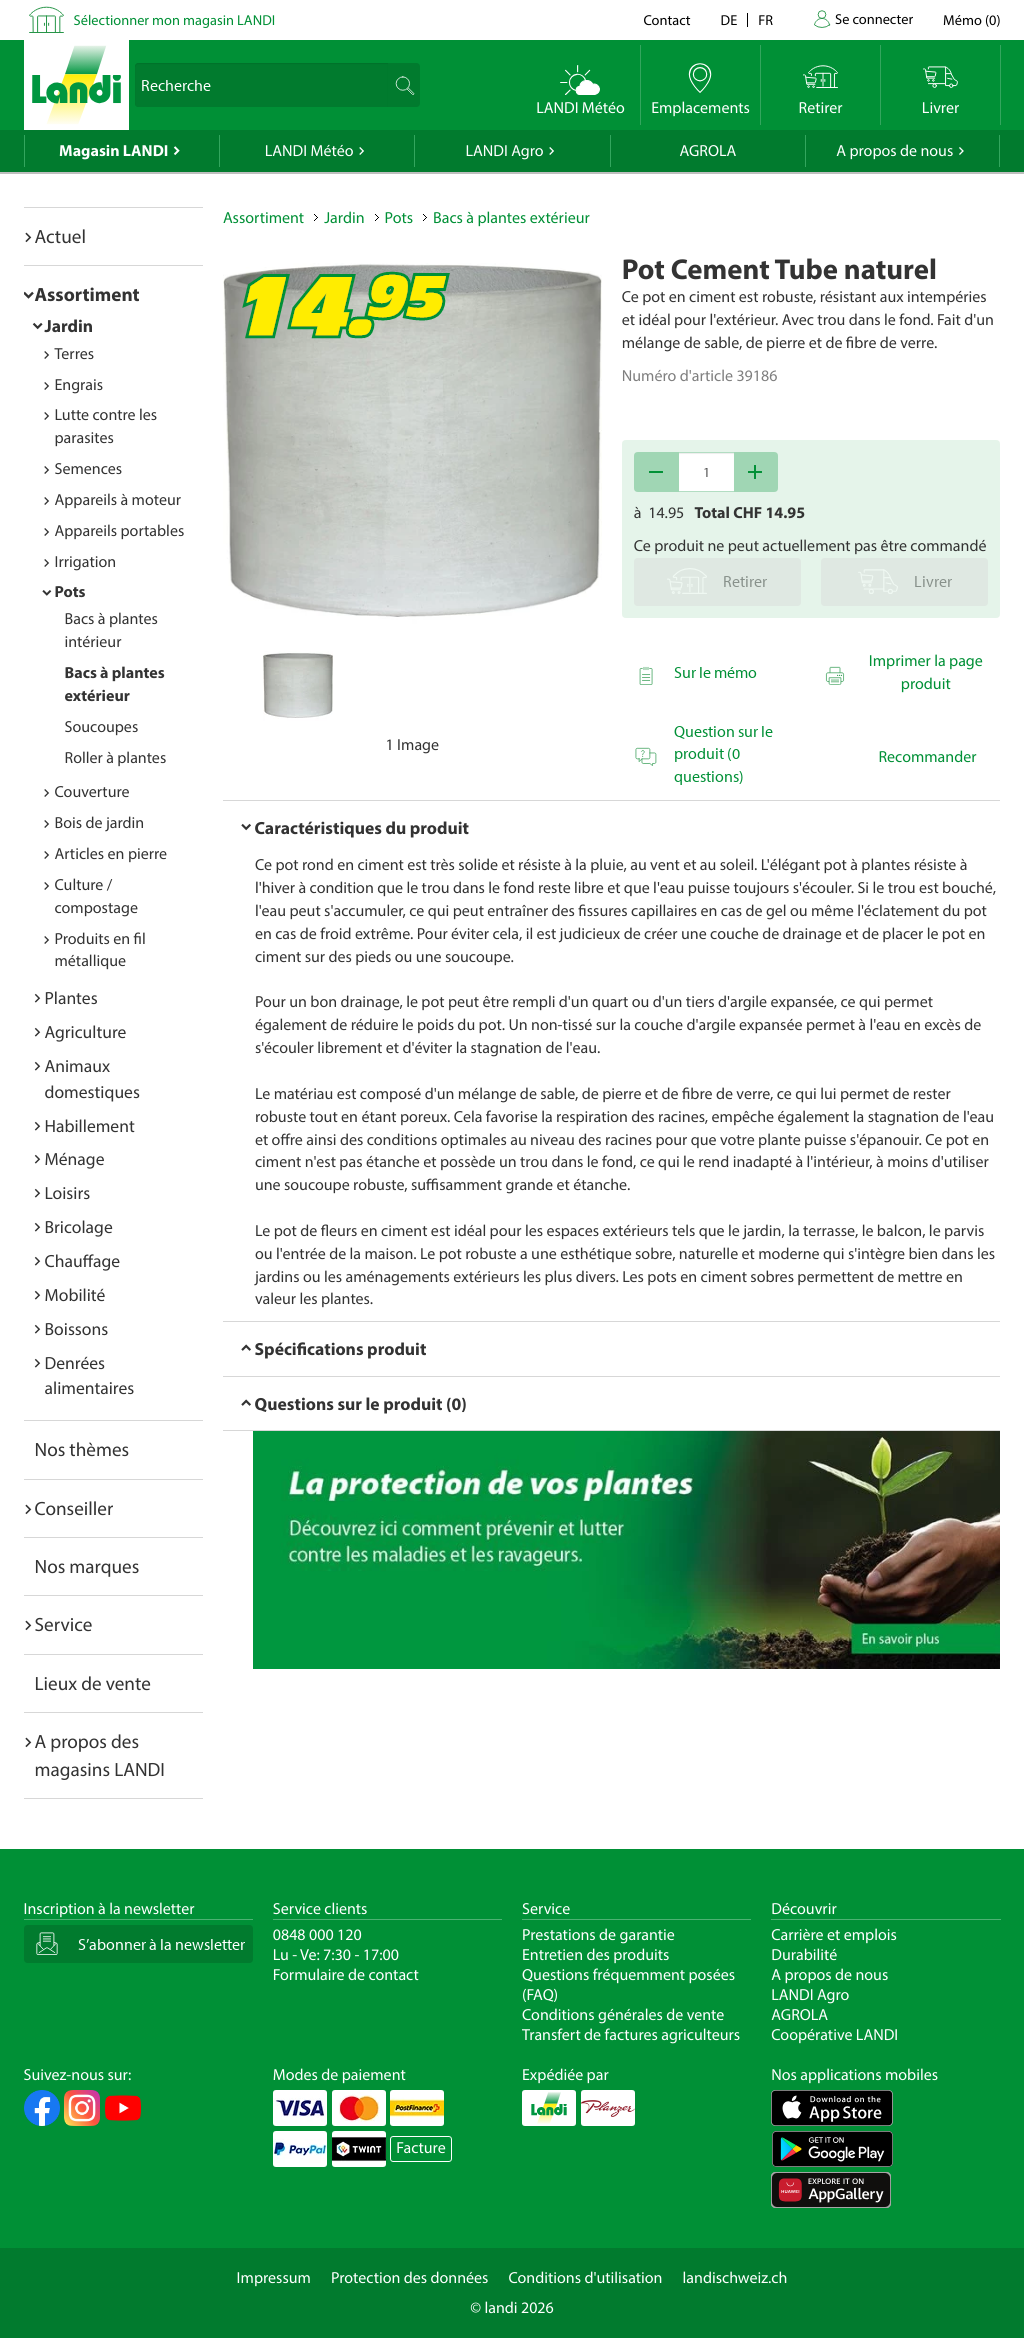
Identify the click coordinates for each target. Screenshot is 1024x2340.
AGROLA (707, 151)
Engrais (79, 385)
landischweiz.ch (735, 2278)
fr (765, 19)
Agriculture (86, 1031)
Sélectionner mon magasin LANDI (175, 19)
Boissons (77, 1328)
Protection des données (410, 2278)
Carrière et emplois (834, 1935)
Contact (666, 19)
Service (64, 1624)
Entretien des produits (595, 1955)
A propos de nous (894, 151)
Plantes (71, 997)
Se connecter (874, 18)
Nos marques (87, 1566)
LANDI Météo (309, 151)
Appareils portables (120, 531)
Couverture (92, 792)
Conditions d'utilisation (585, 2278)
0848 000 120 (317, 1935)
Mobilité (75, 1294)
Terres (75, 354)
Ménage (75, 1158)
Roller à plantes (116, 758)
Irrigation (86, 562)
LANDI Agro (504, 151)
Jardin (69, 325)
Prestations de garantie (598, 1935)
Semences (89, 469)
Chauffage (83, 1260)
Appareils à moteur (118, 500)
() (971, 19)
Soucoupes (102, 727)
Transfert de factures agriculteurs (631, 2035)
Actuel (60, 236)
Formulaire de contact (346, 1975)
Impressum (274, 2278)
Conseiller (74, 1508)
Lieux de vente (93, 1683)
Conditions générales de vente (623, 2015)
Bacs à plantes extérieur (511, 218)
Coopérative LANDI (834, 2035)
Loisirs (68, 1192)
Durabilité (804, 1955)
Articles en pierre (111, 854)
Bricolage (79, 1226)
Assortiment (87, 294)
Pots (70, 592)
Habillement (90, 1125)
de (729, 19)
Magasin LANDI (113, 151)
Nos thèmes (82, 1449)
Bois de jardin (100, 823)
